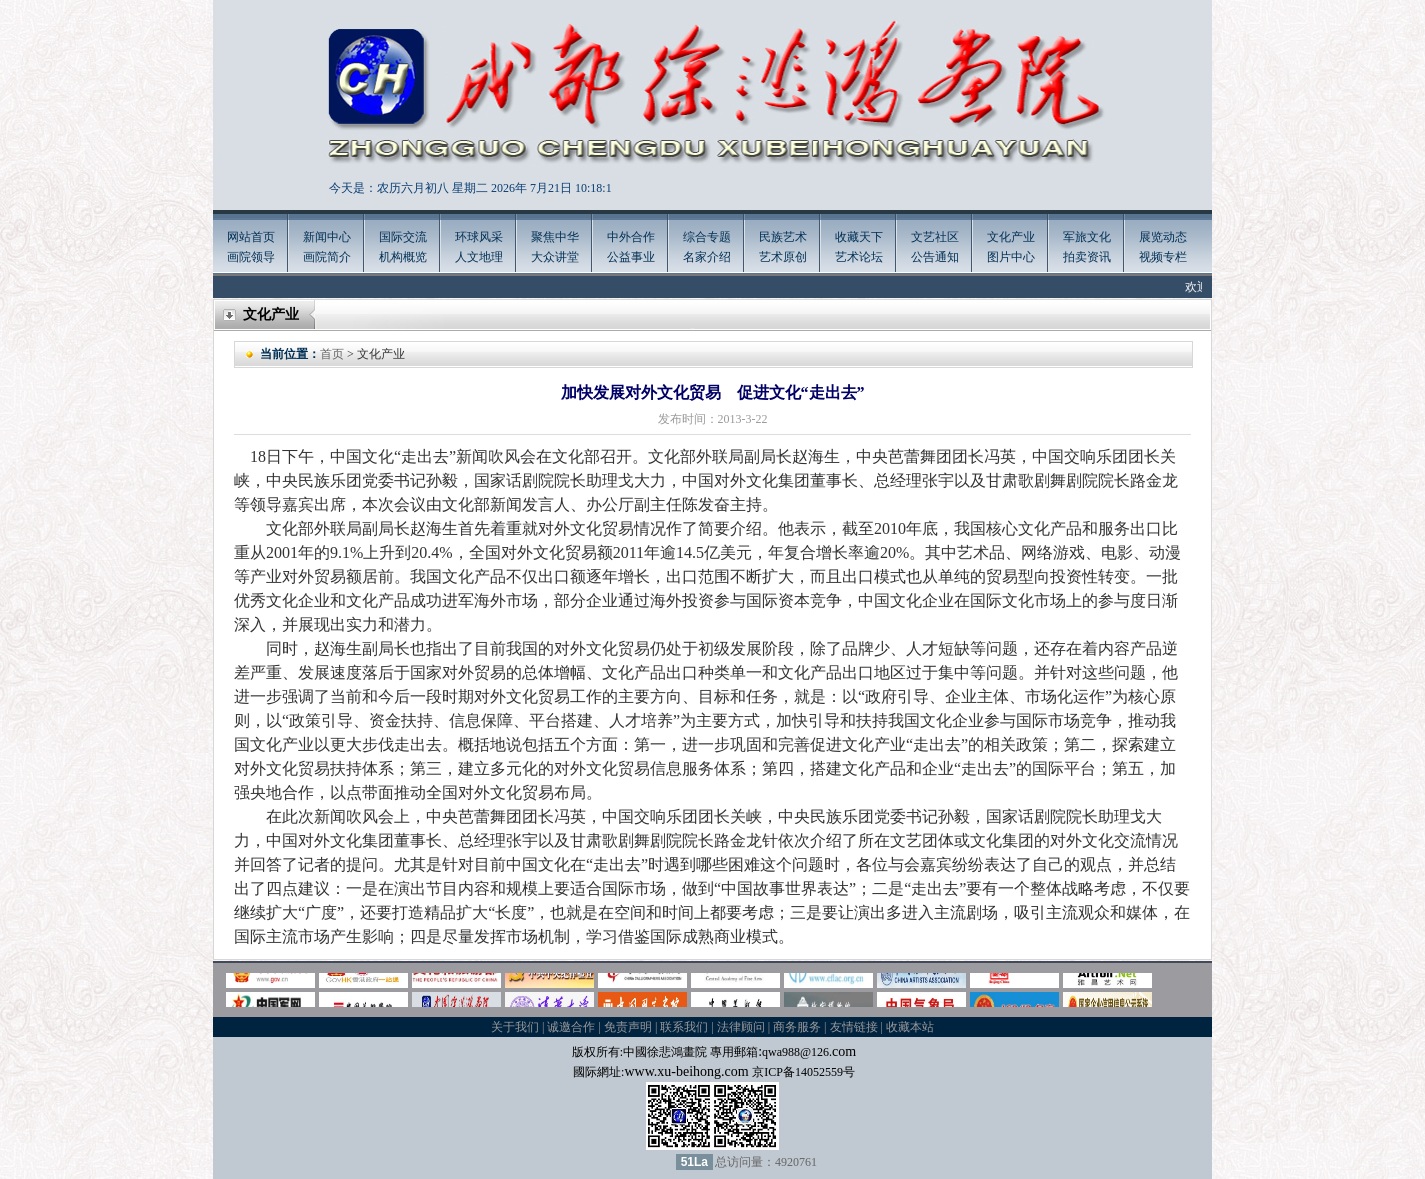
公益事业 (631, 257)
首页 (332, 354)
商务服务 (797, 1027)
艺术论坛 (859, 257)
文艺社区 (935, 237)
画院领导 (251, 257)
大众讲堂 (555, 257)
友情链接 (854, 1027)
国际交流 (403, 237)
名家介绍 (707, 257)
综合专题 (707, 237)
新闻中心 (327, 237)
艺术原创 (783, 257)
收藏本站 (910, 1027)
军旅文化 (1087, 237)
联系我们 (684, 1027)
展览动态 (1163, 237)
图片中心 (1011, 257)
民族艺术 (783, 237)
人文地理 (479, 257)
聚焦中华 (555, 237)
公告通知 (935, 257)
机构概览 (403, 257)
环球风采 (479, 237)
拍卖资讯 (1087, 257)
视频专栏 (1163, 257)
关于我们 (515, 1027)
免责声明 (628, 1027)
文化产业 (1011, 237)
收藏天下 (859, 237)
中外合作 (631, 237)
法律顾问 (741, 1027)
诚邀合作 (571, 1027)
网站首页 (251, 237)
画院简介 (327, 257)
